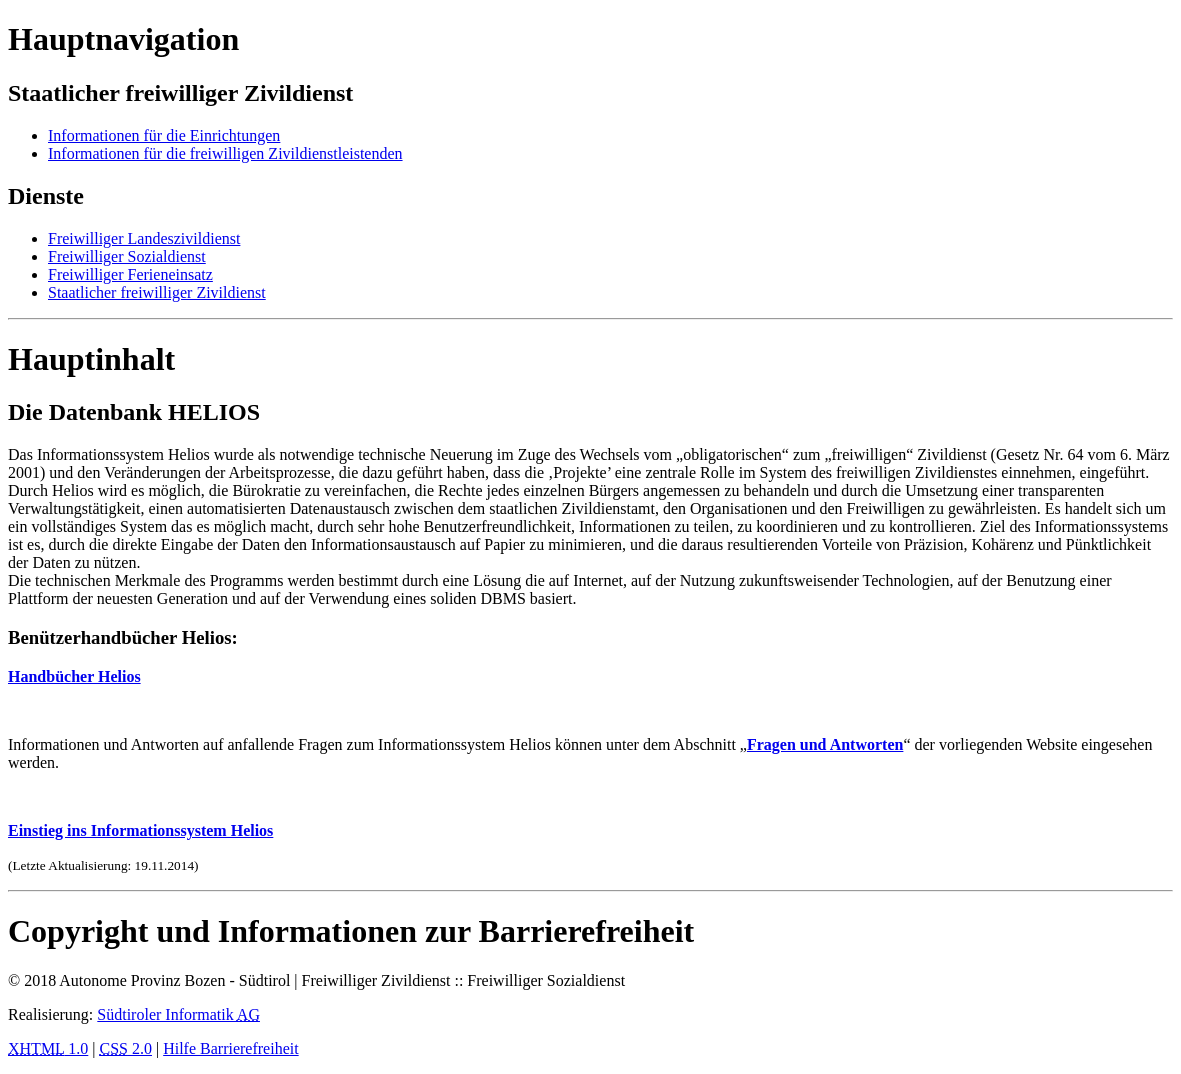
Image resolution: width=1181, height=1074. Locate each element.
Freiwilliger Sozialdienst (127, 256)
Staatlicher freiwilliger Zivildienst (157, 292)
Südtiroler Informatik (178, 1014)
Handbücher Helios (74, 676)
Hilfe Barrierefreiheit (230, 1048)
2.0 (126, 1048)
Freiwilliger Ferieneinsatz (130, 274)
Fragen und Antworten (825, 744)
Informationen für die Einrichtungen (164, 135)
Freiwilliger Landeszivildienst (144, 238)
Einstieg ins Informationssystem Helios (140, 830)
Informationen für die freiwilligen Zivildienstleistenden (225, 153)
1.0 (48, 1048)
